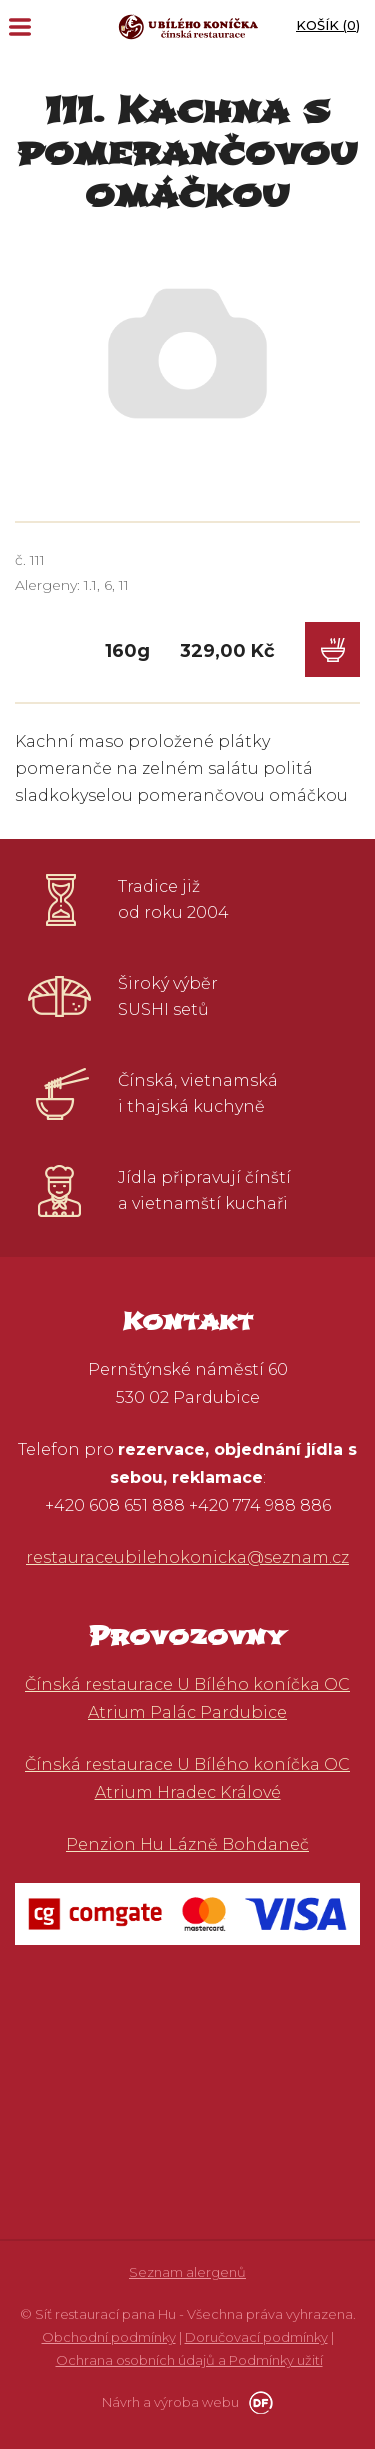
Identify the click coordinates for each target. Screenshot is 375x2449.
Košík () (328, 25)
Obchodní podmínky (109, 2337)
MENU (20, 27)
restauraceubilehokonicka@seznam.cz (187, 1557)
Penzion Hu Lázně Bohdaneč (187, 1844)
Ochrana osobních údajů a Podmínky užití (189, 2360)
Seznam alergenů (187, 2272)
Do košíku (332, 649)
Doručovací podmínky (256, 2337)
